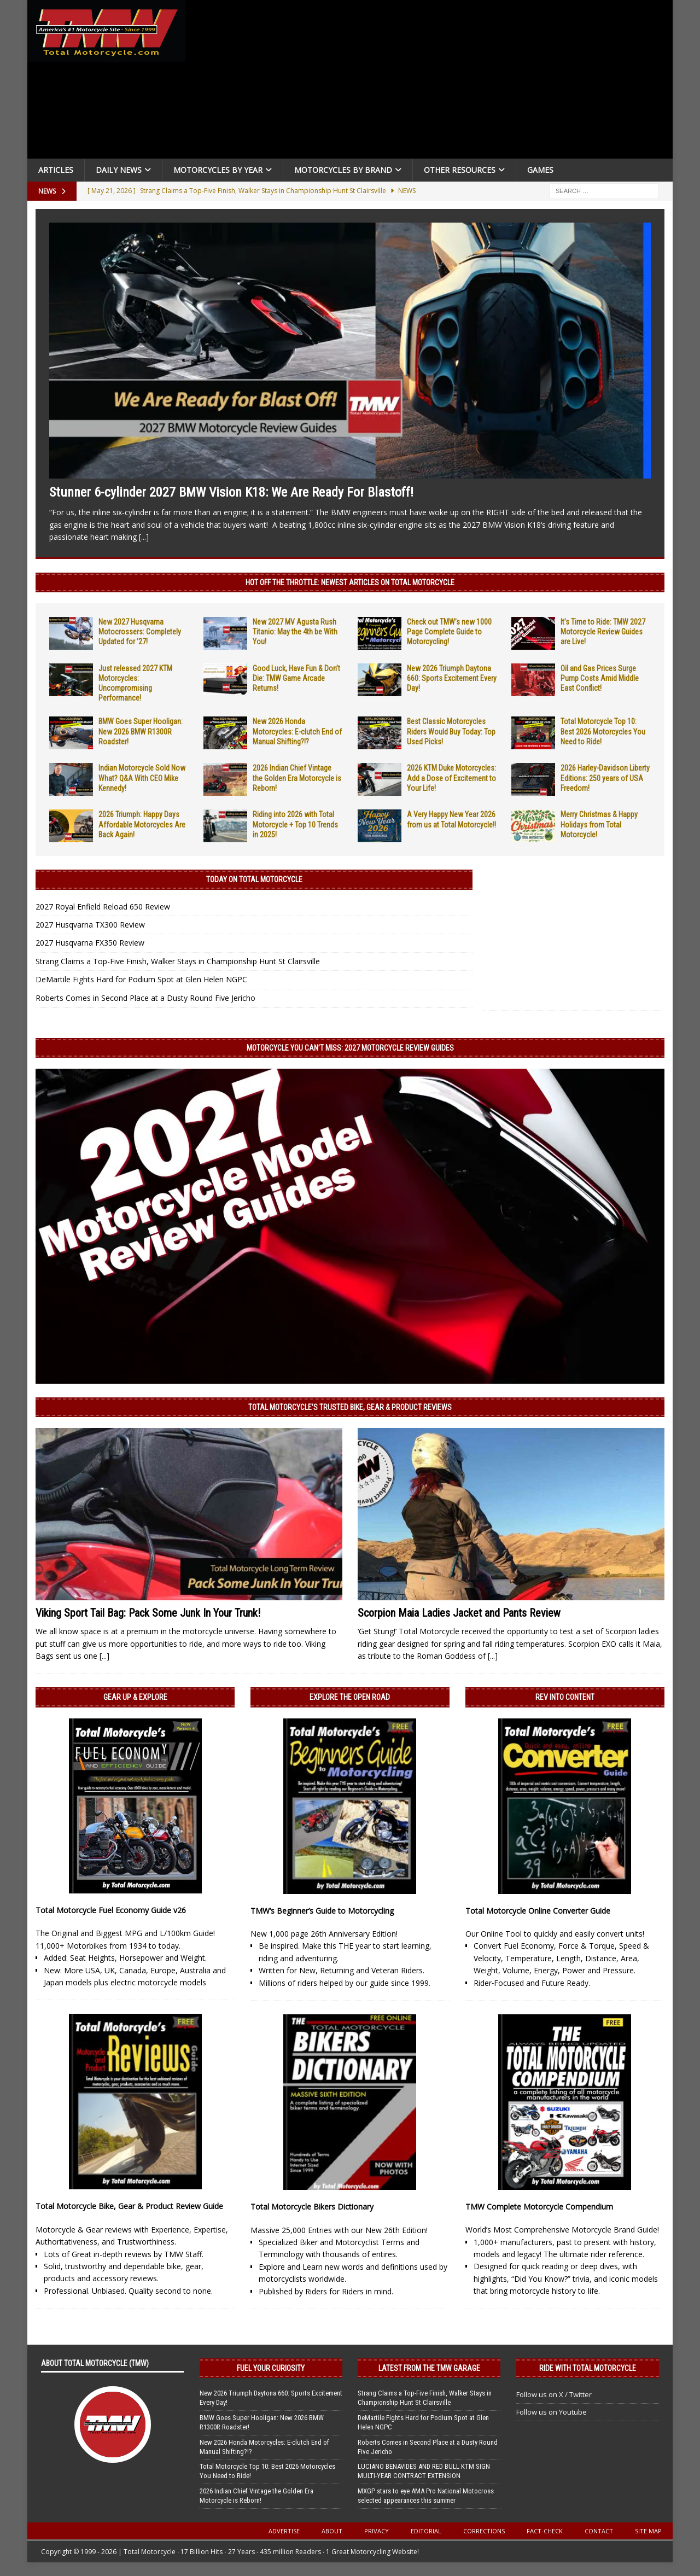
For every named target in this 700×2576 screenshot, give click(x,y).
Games (540, 170)
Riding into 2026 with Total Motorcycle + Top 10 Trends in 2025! (295, 824)
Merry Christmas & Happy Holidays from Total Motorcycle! (599, 824)
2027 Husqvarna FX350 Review (90, 942)
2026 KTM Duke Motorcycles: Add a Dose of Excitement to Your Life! (451, 778)
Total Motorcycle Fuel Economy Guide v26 (111, 1910)
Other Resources (459, 170)
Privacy (376, 2531)
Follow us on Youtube (551, 2412)
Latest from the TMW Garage (429, 2368)
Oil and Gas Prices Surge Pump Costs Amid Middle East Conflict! (600, 678)
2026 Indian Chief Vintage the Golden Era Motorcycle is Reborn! (297, 778)
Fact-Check (545, 2531)
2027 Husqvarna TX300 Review (90, 924)
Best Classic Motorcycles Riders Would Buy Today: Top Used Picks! (451, 731)
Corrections (484, 2531)
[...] (144, 537)
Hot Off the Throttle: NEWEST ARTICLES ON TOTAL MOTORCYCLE (350, 582)
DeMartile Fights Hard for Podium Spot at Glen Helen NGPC (141, 979)
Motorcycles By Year (217, 170)
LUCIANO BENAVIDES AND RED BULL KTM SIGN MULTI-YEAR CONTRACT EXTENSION (424, 2471)
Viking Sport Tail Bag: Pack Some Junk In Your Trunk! (148, 1612)
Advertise (284, 2531)
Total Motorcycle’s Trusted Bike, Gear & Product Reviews (350, 1407)
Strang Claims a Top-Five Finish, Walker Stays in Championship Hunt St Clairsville (178, 961)
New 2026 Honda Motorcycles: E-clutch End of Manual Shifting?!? (297, 731)
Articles (55, 170)
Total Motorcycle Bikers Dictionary (312, 2206)
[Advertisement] (433, 82)
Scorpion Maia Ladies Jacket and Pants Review (459, 1612)
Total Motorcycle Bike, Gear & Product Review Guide (129, 2206)
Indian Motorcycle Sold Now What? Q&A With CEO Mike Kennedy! (141, 778)
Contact (599, 2531)
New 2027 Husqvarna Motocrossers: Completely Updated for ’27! (139, 631)
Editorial (426, 2531)
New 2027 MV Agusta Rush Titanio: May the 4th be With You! (295, 631)
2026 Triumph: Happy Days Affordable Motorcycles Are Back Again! (141, 824)
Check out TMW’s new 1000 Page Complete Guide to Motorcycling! (449, 631)
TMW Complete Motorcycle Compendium (539, 2206)
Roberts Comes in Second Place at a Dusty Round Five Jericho (145, 998)
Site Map (648, 2531)
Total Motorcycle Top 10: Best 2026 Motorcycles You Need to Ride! (603, 731)
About (332, 2531)
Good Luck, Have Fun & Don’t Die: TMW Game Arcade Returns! (296, 678)
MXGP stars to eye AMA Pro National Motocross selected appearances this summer (426, 2495)
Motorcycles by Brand (343, 170)
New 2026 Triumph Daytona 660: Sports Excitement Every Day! (452, 678)
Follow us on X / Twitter (554, 2394)
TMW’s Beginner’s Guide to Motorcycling (322, 1910)
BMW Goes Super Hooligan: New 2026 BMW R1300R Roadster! (140, 731)
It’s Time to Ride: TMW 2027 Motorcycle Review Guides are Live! (603, 631)
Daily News (119, 170)
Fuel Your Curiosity (271, 2368)
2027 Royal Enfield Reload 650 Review (103, 906)
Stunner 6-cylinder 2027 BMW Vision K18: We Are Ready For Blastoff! (231, 492)
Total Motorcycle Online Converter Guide (537, 1910)
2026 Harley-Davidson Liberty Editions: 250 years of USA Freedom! (605, 778)
